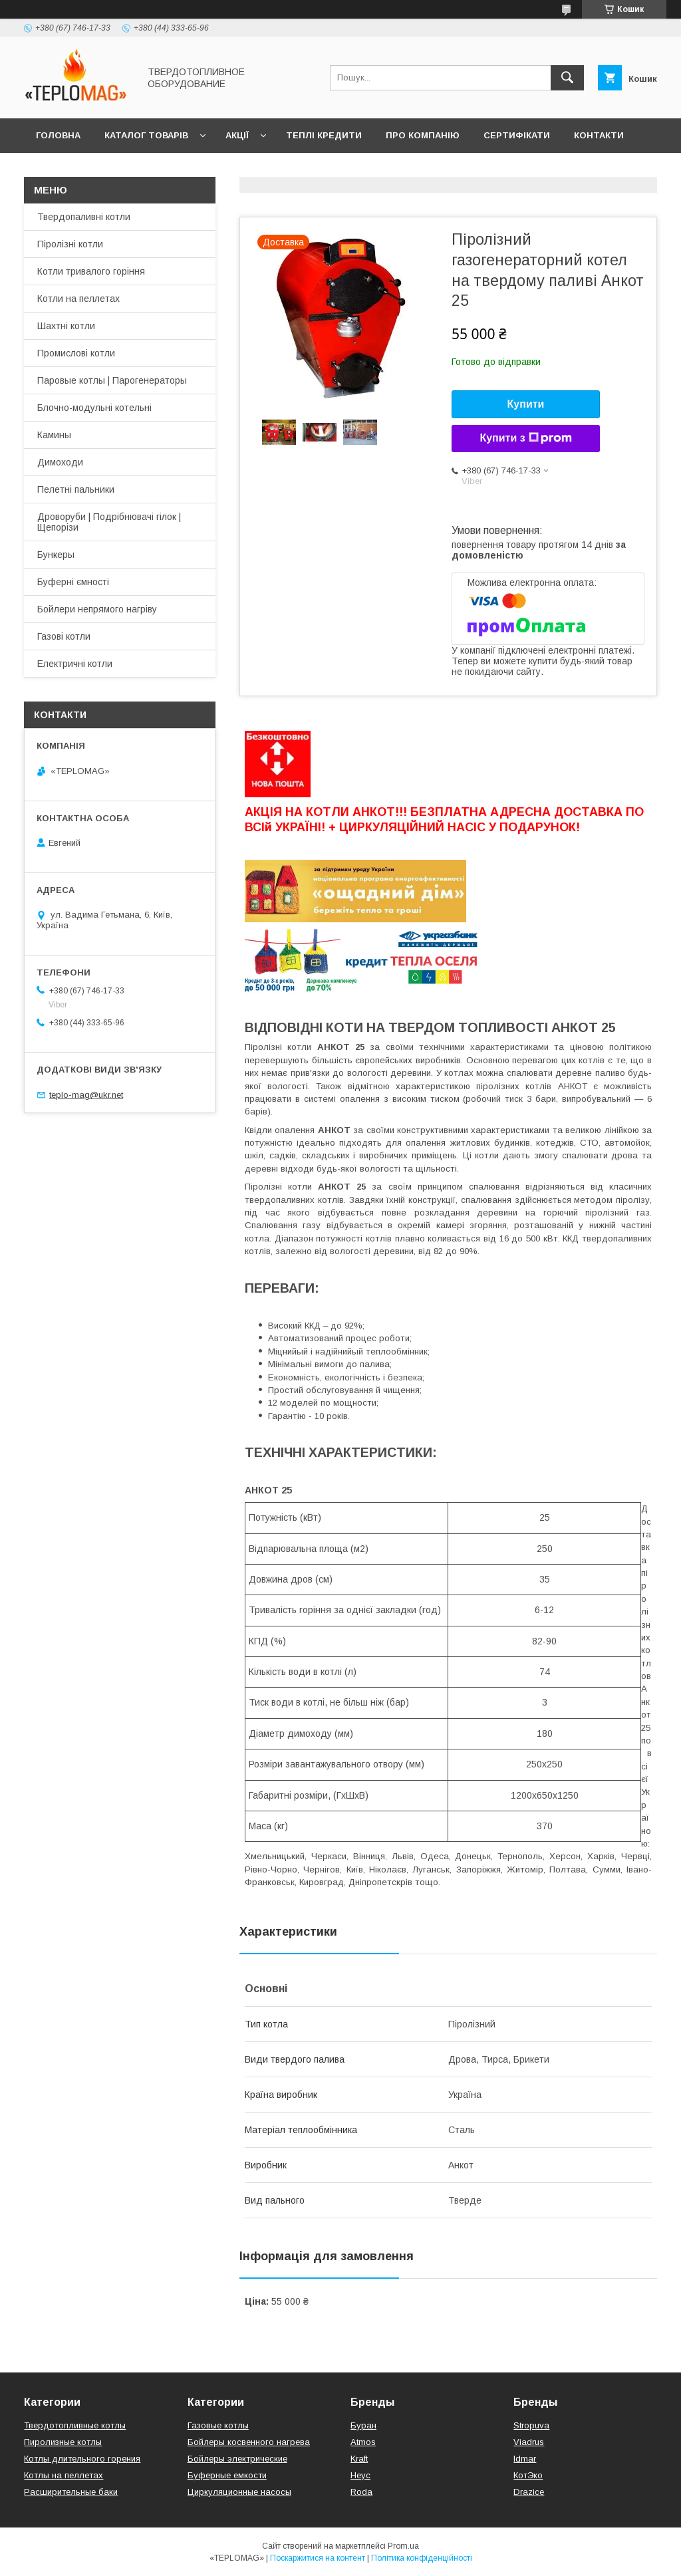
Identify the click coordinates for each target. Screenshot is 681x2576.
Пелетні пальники (75, 489)
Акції (237, 135)
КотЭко (528, 2475)
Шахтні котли (66, 326)
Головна (58, 135)
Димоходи (60, 462)
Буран (363, 2425)
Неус (360, 2475)
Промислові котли (76, 353)
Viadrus (528, 2442)
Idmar (524, 2459)
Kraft (359, 2459)
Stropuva (531, 2425)
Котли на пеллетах (78, 298)
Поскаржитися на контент (317, 2558)
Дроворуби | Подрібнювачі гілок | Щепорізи (109, 522)
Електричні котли (74, 663)
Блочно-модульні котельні (94, 407)
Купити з (525, 438)
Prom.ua (403, 2546)
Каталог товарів (146, 135)
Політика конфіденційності (421, 2558)
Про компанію (423, 135)
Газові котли (63, 636)
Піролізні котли (70, 244)
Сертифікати (516, 135)
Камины (54, 435)
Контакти (599, 135)
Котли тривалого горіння (91, 271)
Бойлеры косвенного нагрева (249, 2442)
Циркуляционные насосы (239, 2492)
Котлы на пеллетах (63, 2475)
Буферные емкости (227, 2475)
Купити (526, 404)
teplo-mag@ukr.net (86, 1095)
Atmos (363, 2442)
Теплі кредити (324, 135)
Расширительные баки (71, 2492)
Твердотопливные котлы (75, 2425)
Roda (361, 2492)
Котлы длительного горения (82, 2459)
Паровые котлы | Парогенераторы (112, 380)
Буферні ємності (73, 582)
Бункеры (55, 554)
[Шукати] (567, 77)
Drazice (528, 2492)
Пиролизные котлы (63, 2442)
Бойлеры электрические (237, 2459)
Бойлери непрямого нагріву (97, 609)
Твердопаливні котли (83, 216)
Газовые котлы (218, 2425)
